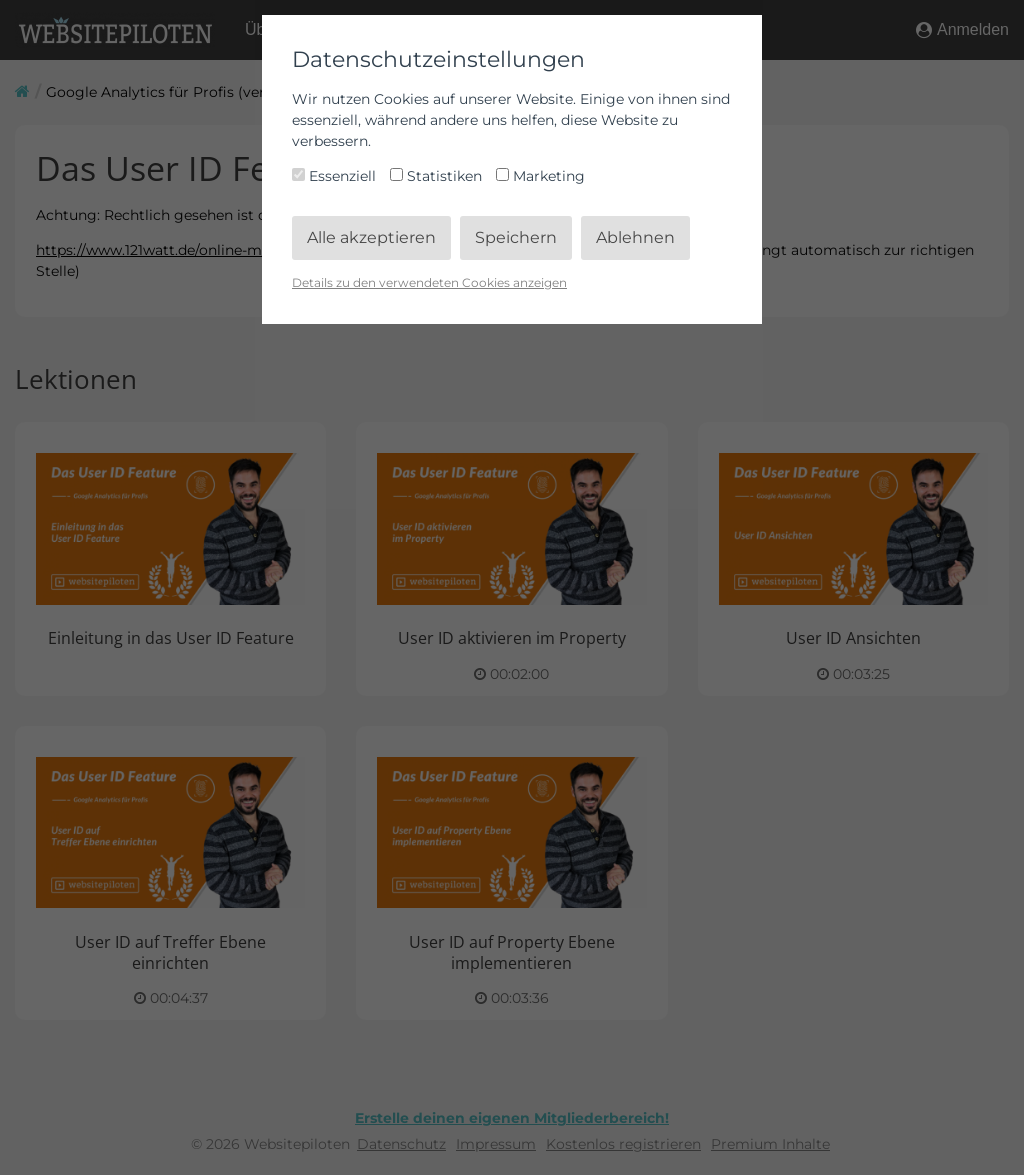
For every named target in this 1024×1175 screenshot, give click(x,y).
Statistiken (438, 176)
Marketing (540, 176)
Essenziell (336, 176)
